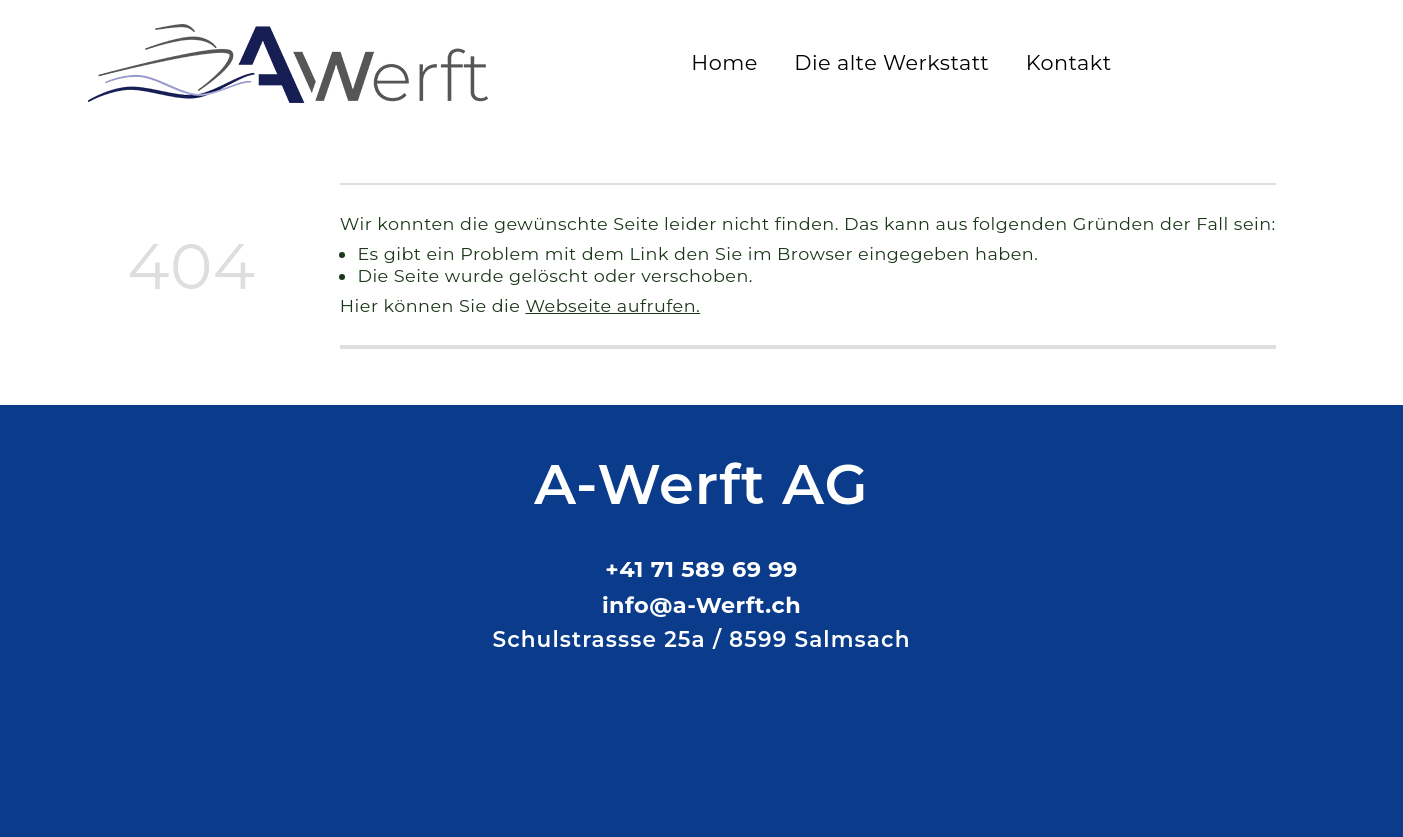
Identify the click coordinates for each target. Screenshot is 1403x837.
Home (724, 62)
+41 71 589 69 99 (701, 569)
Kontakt (1069, 62)
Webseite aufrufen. (613, 305)
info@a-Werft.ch (701, 605)
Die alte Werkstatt (891, 62)
